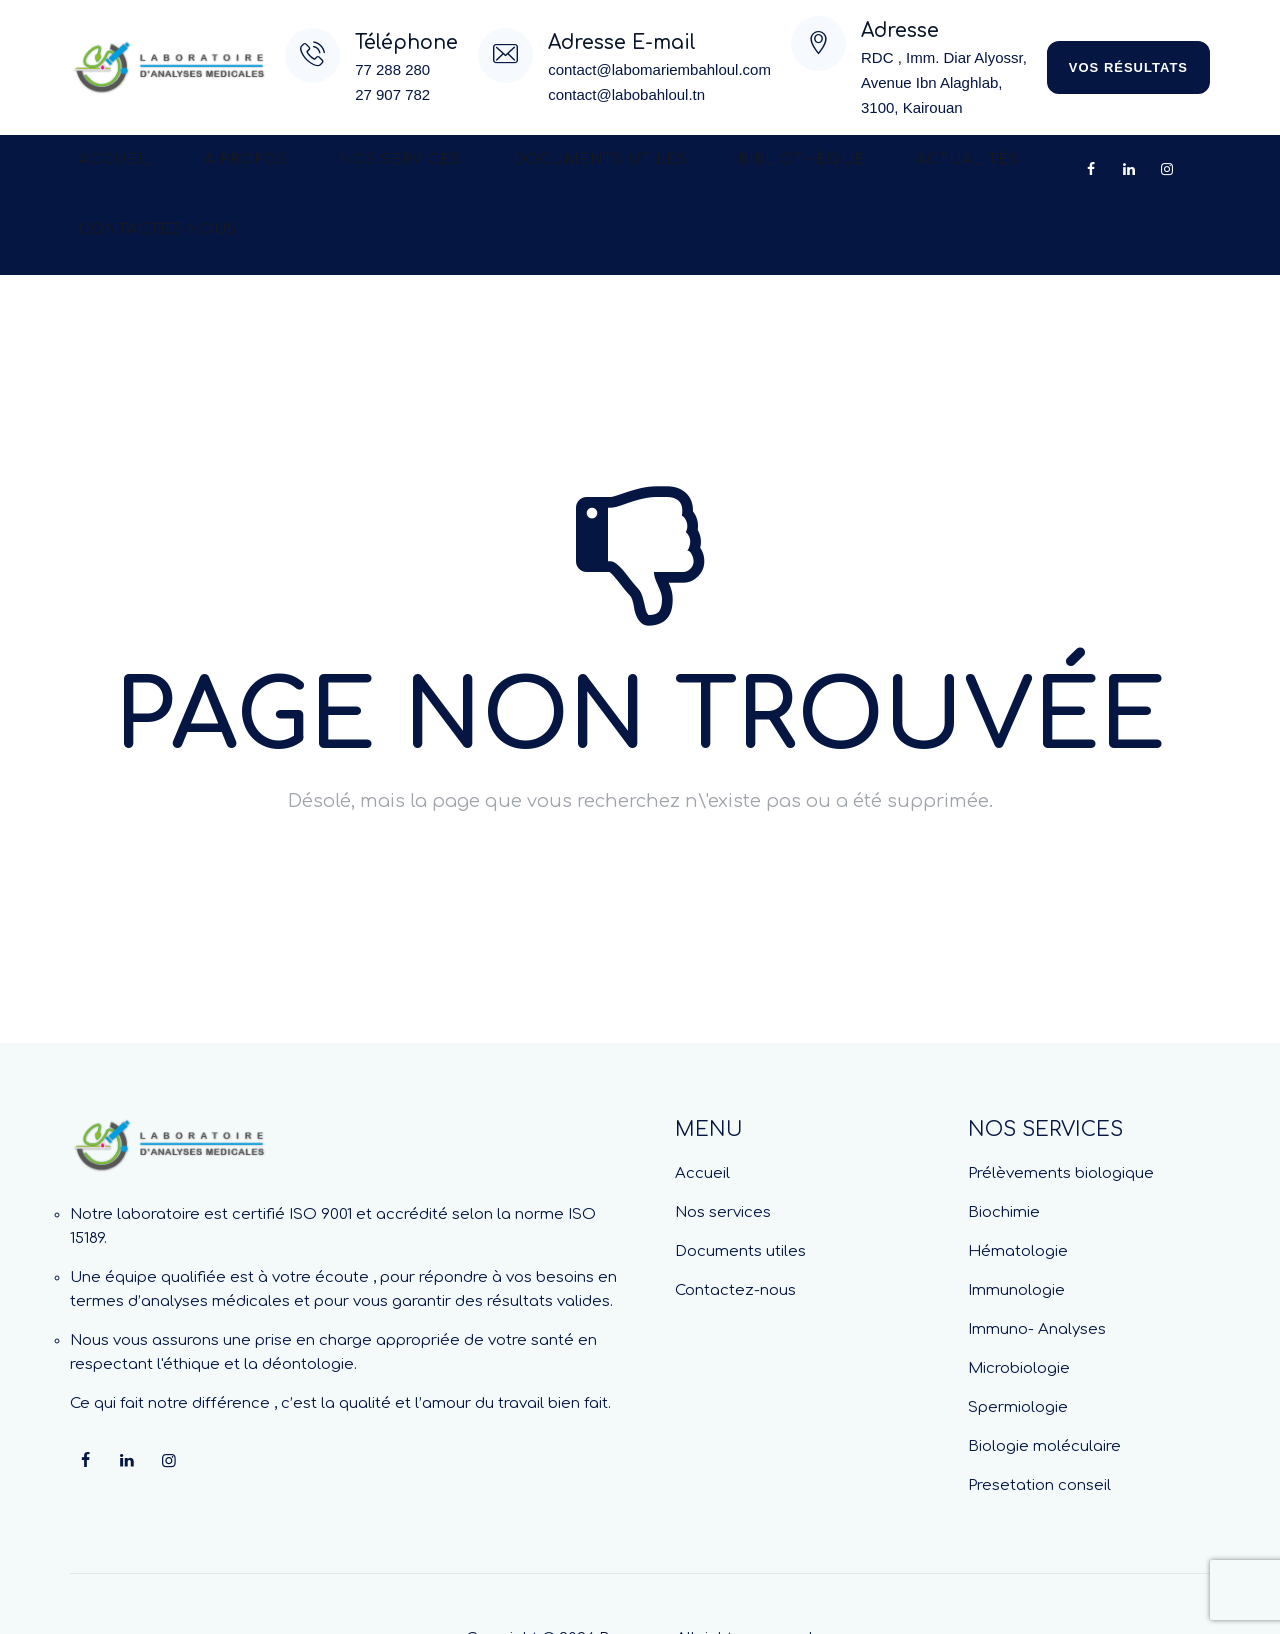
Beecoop (634, 1568)
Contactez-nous (998, 169)
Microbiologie (1019, 1298)
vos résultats (1128, 67)
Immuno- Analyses (1037, 1259)
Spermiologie (1018, 1337)
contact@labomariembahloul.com (659, 69)
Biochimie (1004, 1142)
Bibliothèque (696, 169)
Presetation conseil (1039, 1415)
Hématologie (1018, 1181)
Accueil (104, 169)
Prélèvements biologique (1061, 1103)
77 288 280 (392, 69)
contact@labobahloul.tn (626, 94)
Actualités (839, 169)
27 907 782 (392, 94)
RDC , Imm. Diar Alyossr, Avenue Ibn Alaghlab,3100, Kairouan (944, 82)
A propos (211, 169)
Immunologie (1016, 1220)
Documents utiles (518, 169)
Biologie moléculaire (1044, 1376)
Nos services (342, 169)
